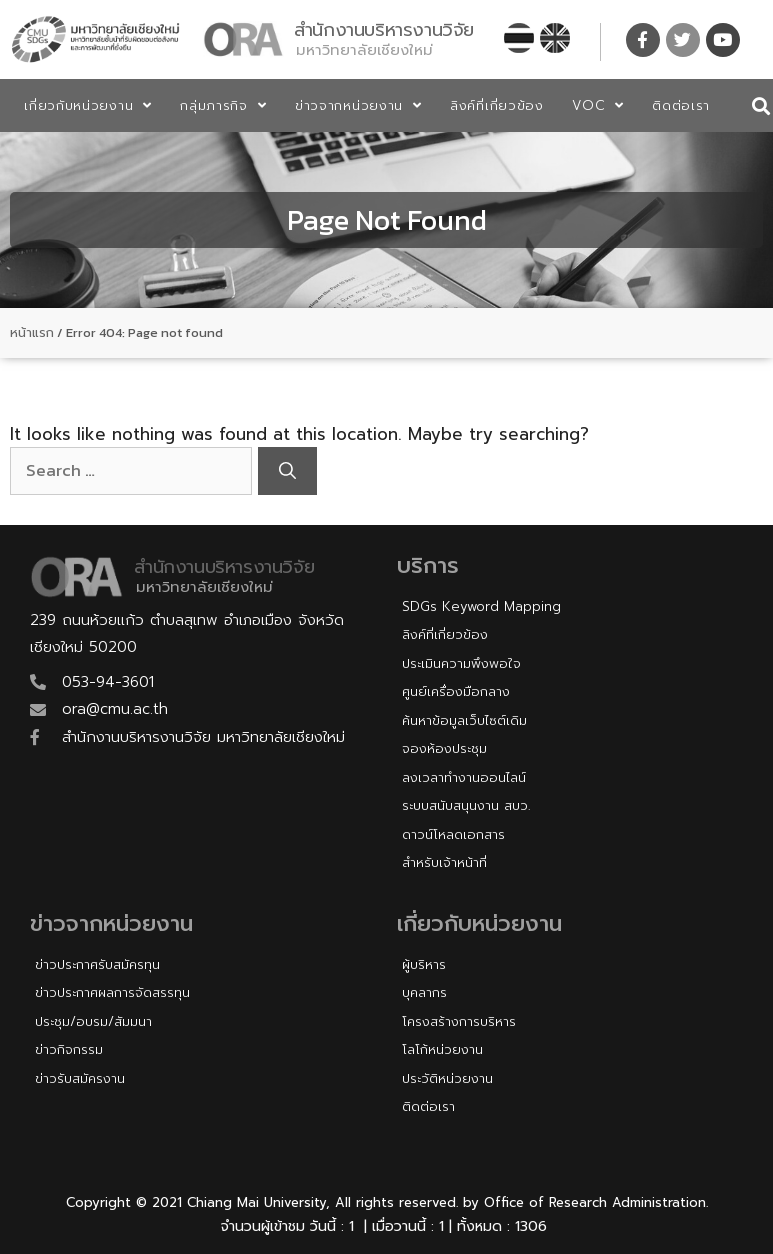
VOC (598, 106)
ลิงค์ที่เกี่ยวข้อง (497, 105)
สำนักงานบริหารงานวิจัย (384, 30)
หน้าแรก (32, 332)
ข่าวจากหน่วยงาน (358, 106)
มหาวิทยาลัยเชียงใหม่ (364, 50)
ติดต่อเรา (681, 105)
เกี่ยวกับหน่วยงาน (88, 106)
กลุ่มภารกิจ (223, 106)
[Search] (287, 471)
